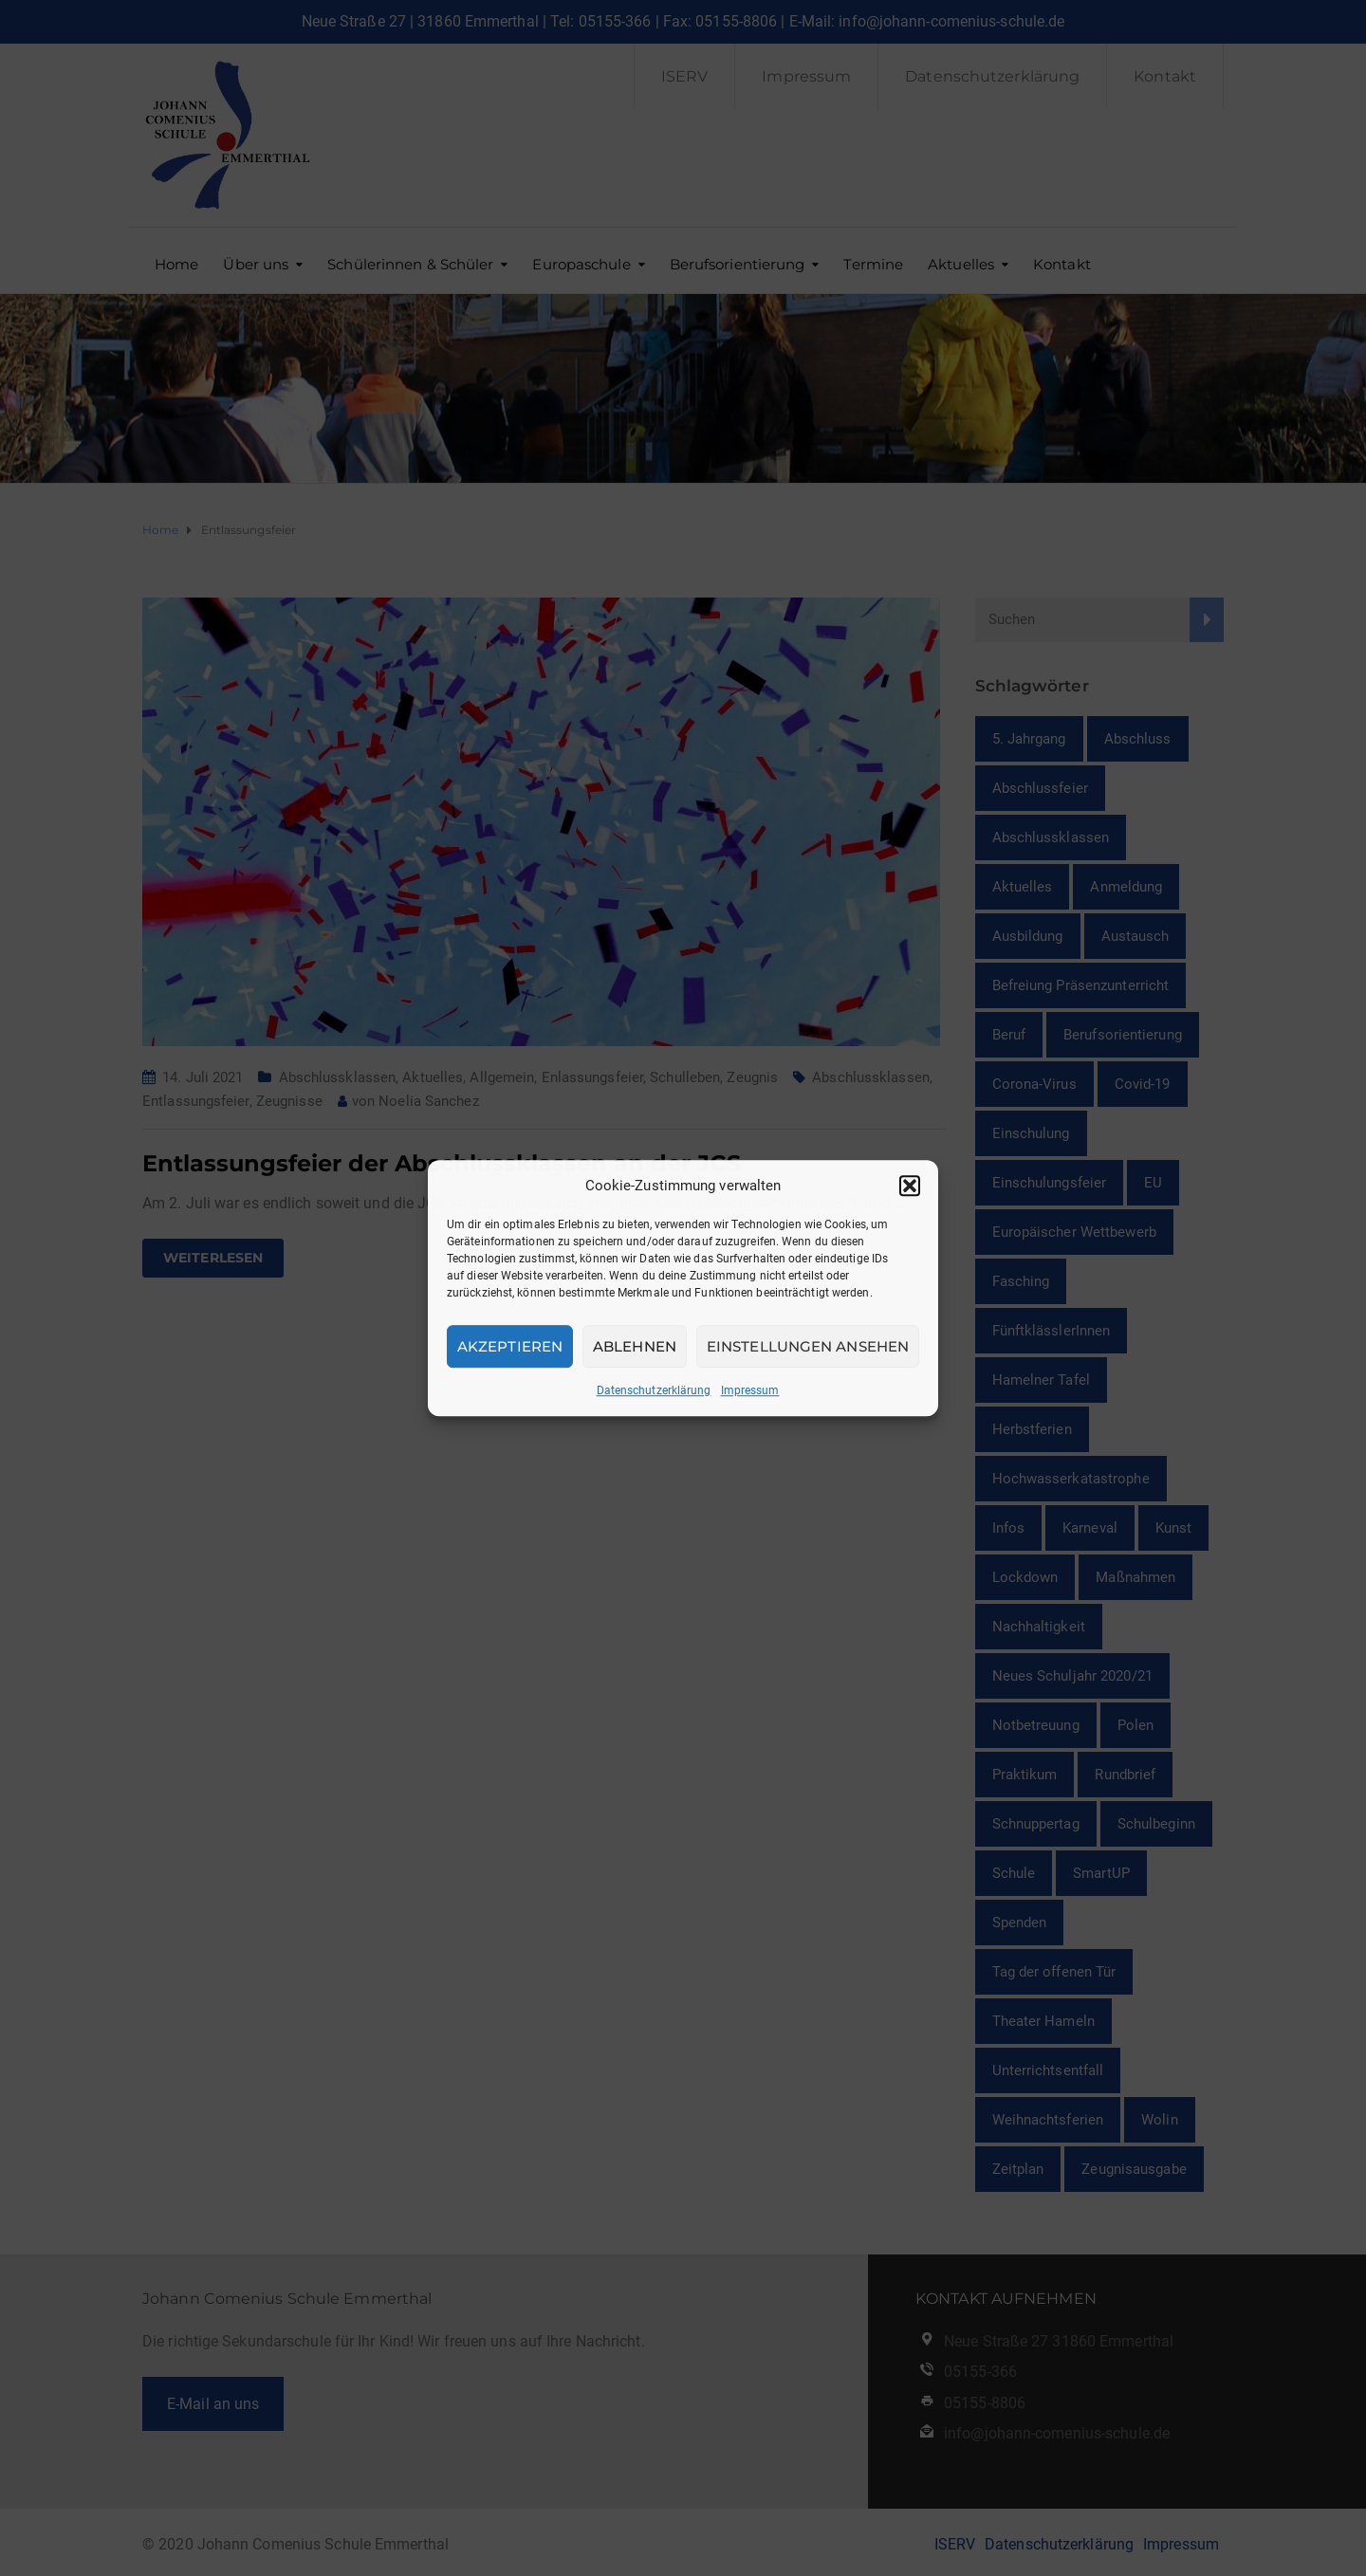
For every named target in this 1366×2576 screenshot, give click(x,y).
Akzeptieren (510, 1346)
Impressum (750, 1390)
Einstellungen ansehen (808, 1346)
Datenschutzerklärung (654, 1390)
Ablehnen (634, 1346)
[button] (909, 1185)
